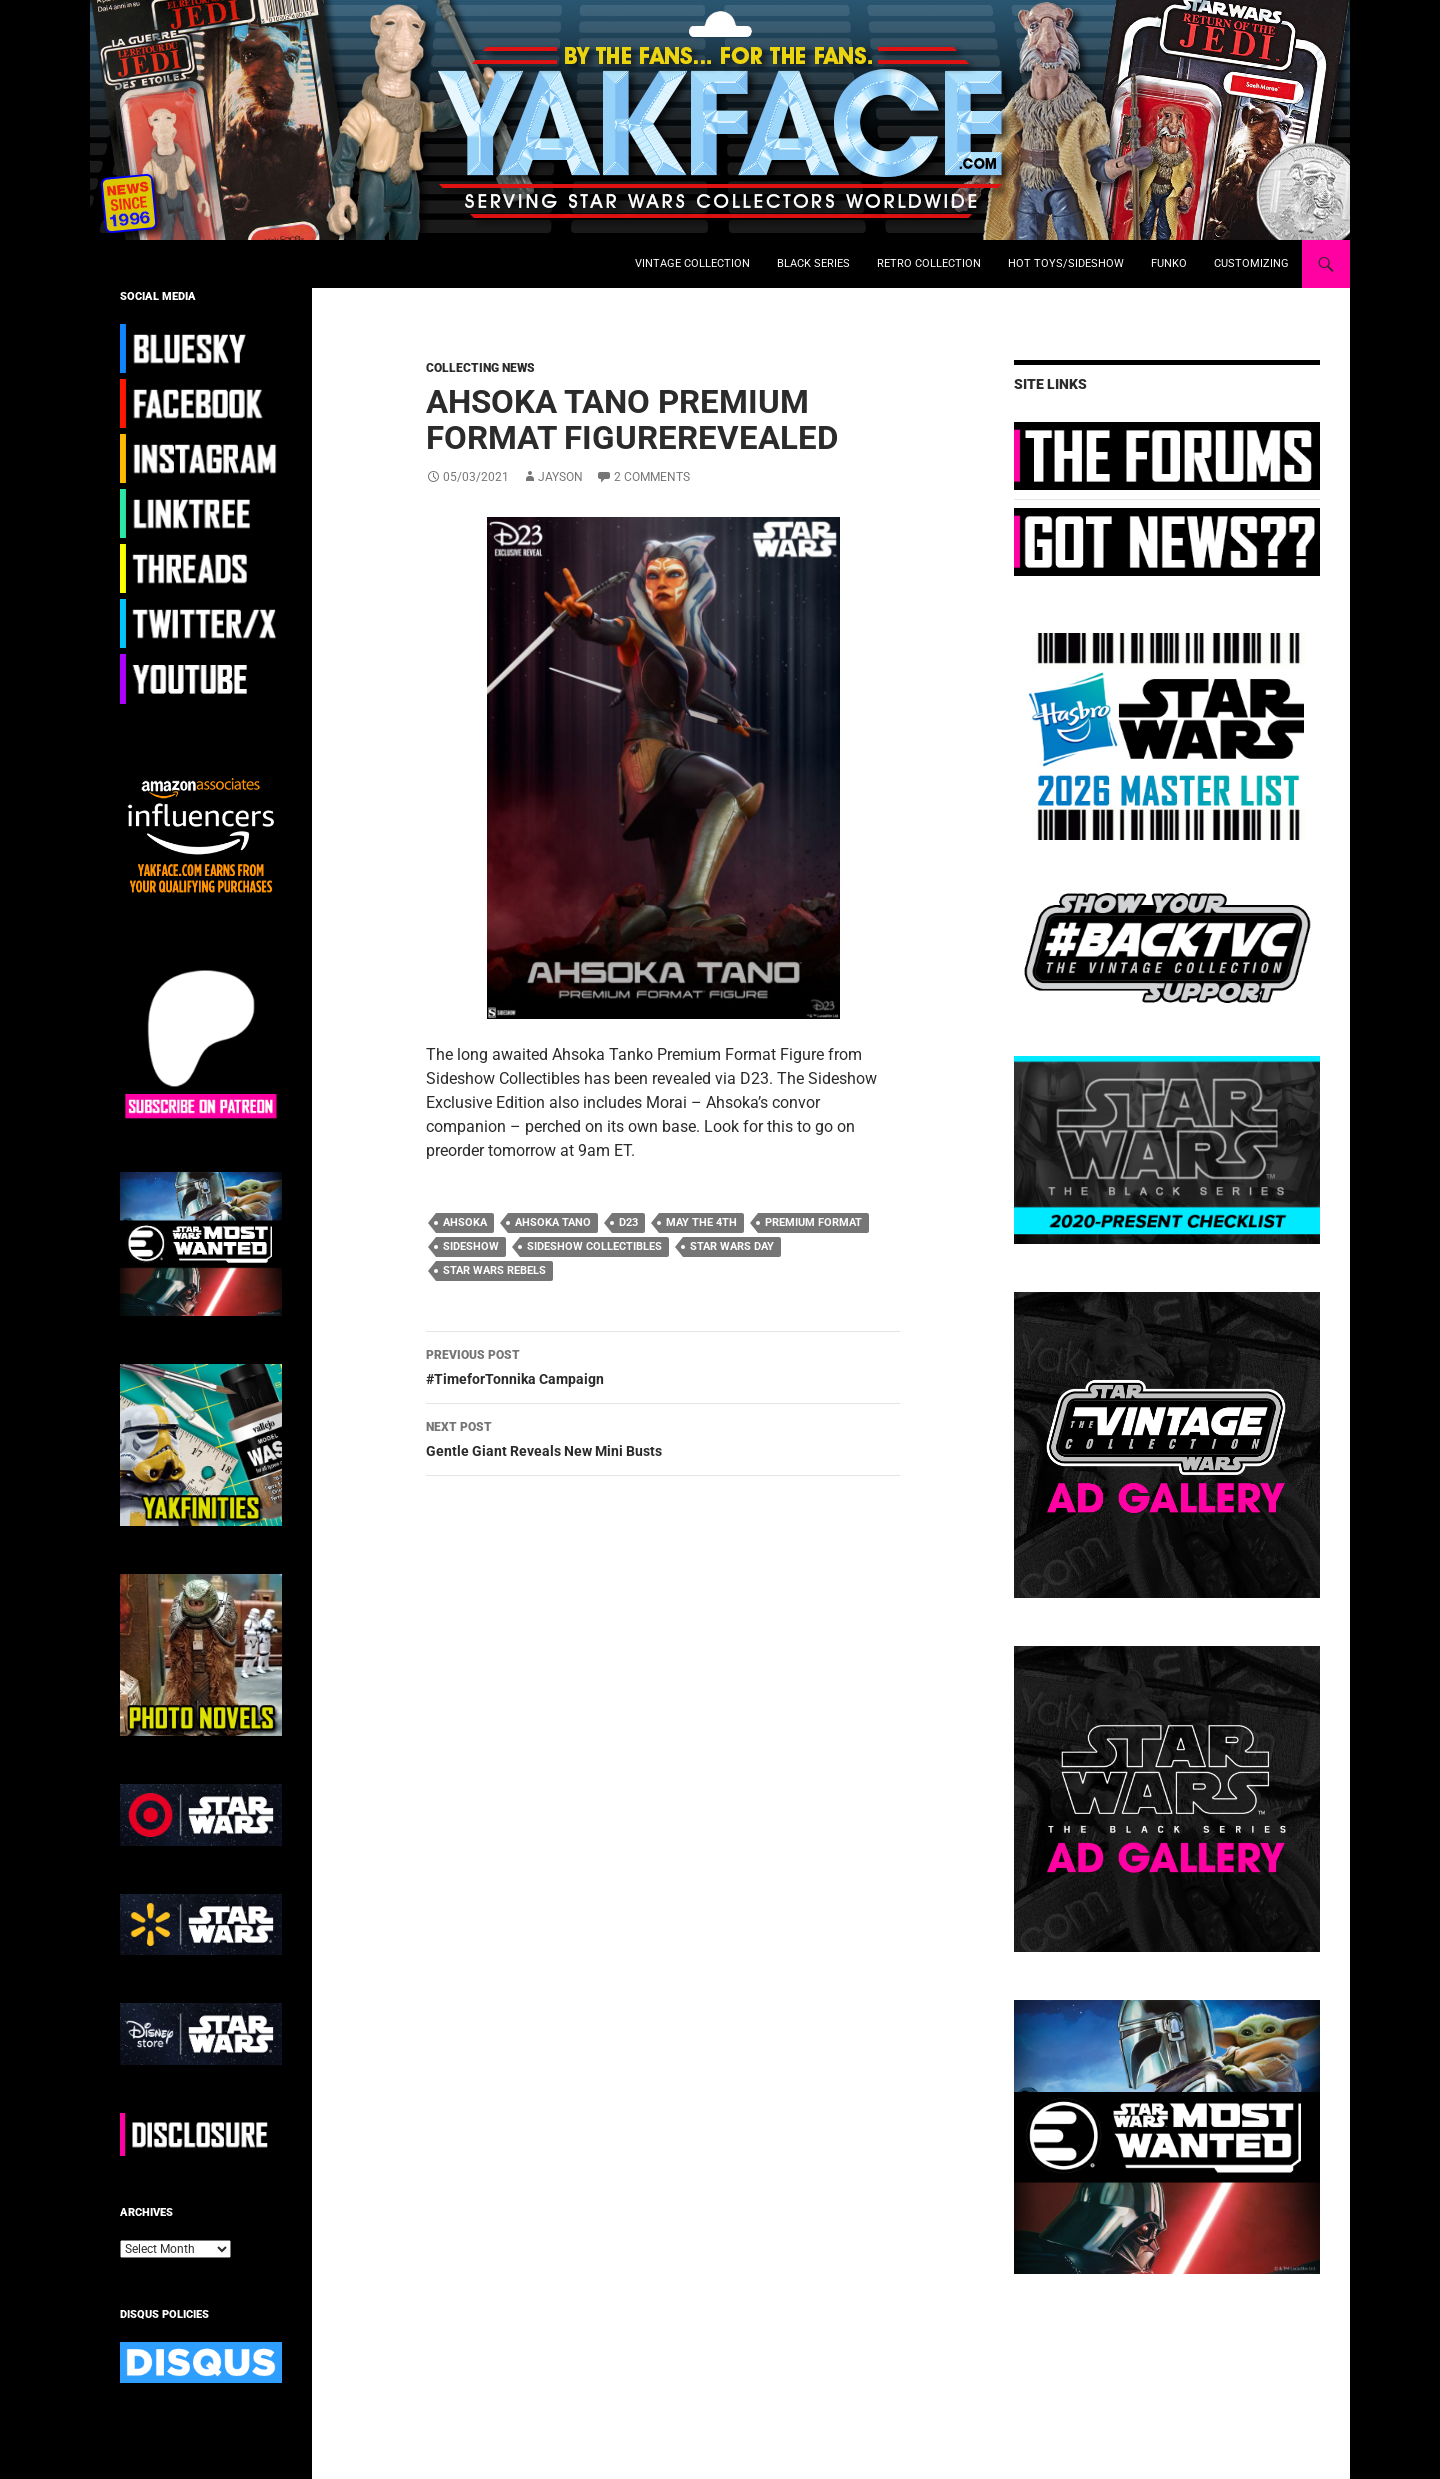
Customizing (1251, 263)
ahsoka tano (553, 1222)
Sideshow (471, 1246)
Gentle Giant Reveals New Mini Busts (663, 1437)
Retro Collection (929, 263)
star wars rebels (494, 1270)
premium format (813, 1222)
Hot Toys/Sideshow (1066, 263)
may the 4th (701, 1222)
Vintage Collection (692, 263)
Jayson (560, 477)
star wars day (732, 1246)
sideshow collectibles (594, 1246)
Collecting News (480, 368)
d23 (628, 1222)
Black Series (813, 263)
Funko (1169, 263)
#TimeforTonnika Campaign (663, 1365)
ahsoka (465, 1222)
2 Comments (652, 477)
